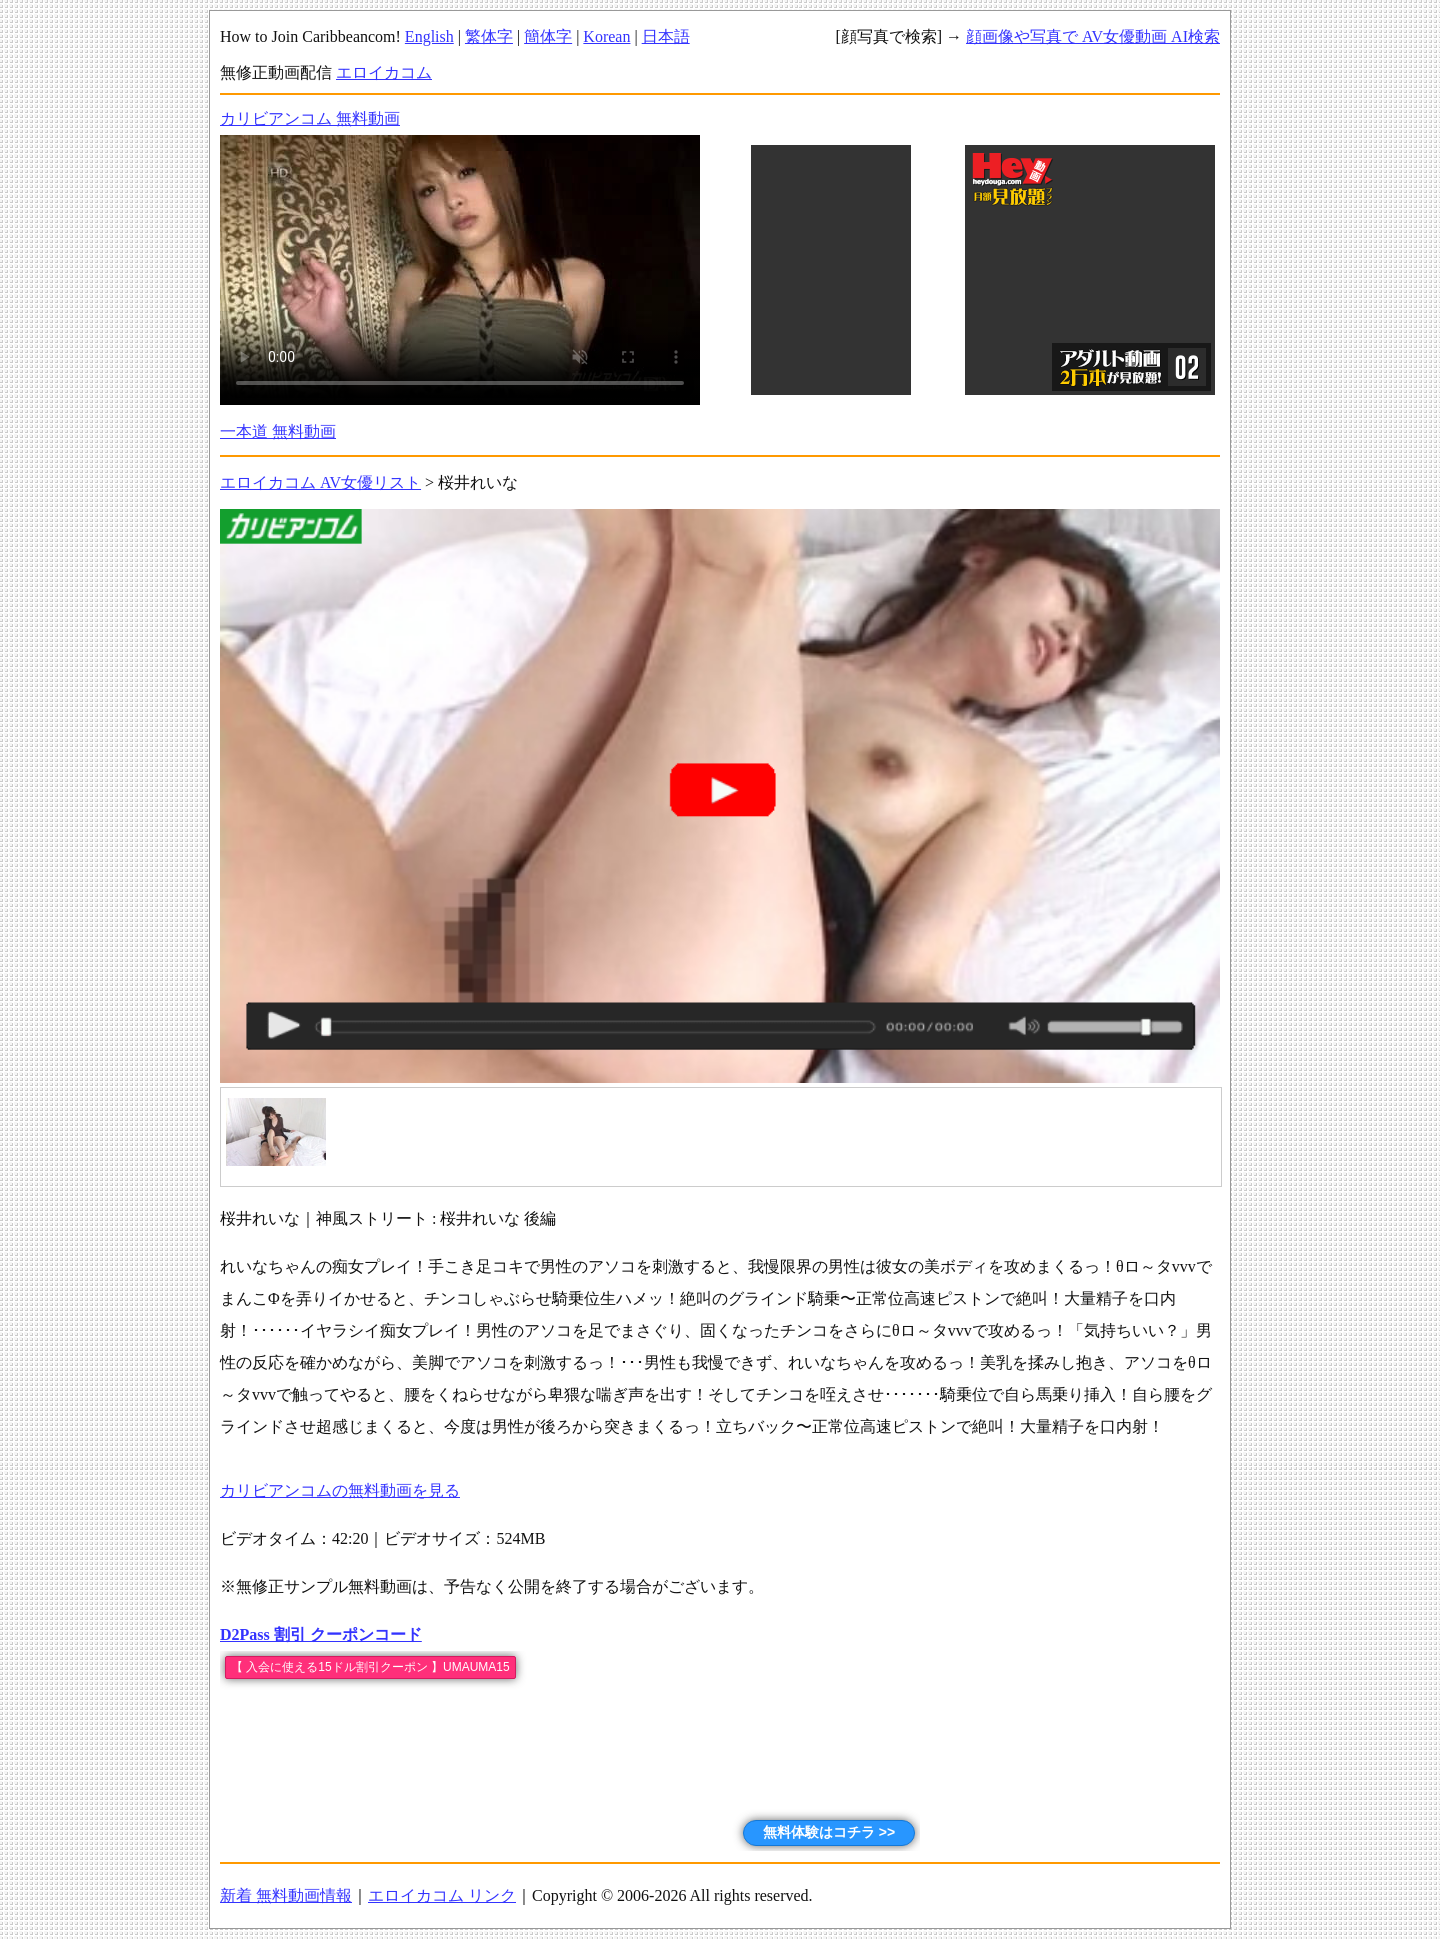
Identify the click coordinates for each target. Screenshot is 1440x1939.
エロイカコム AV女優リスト (320, 482)
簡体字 (548, 36)
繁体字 (489, 36)
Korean (606, 36)
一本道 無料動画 (278, 431)
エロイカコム (384, 72)
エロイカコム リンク (442, 1895)
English (429, 36)
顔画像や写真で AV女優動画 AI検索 (1093, 36)
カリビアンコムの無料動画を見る (340, 1490)
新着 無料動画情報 (286, 1895)
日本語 (666, 36)
